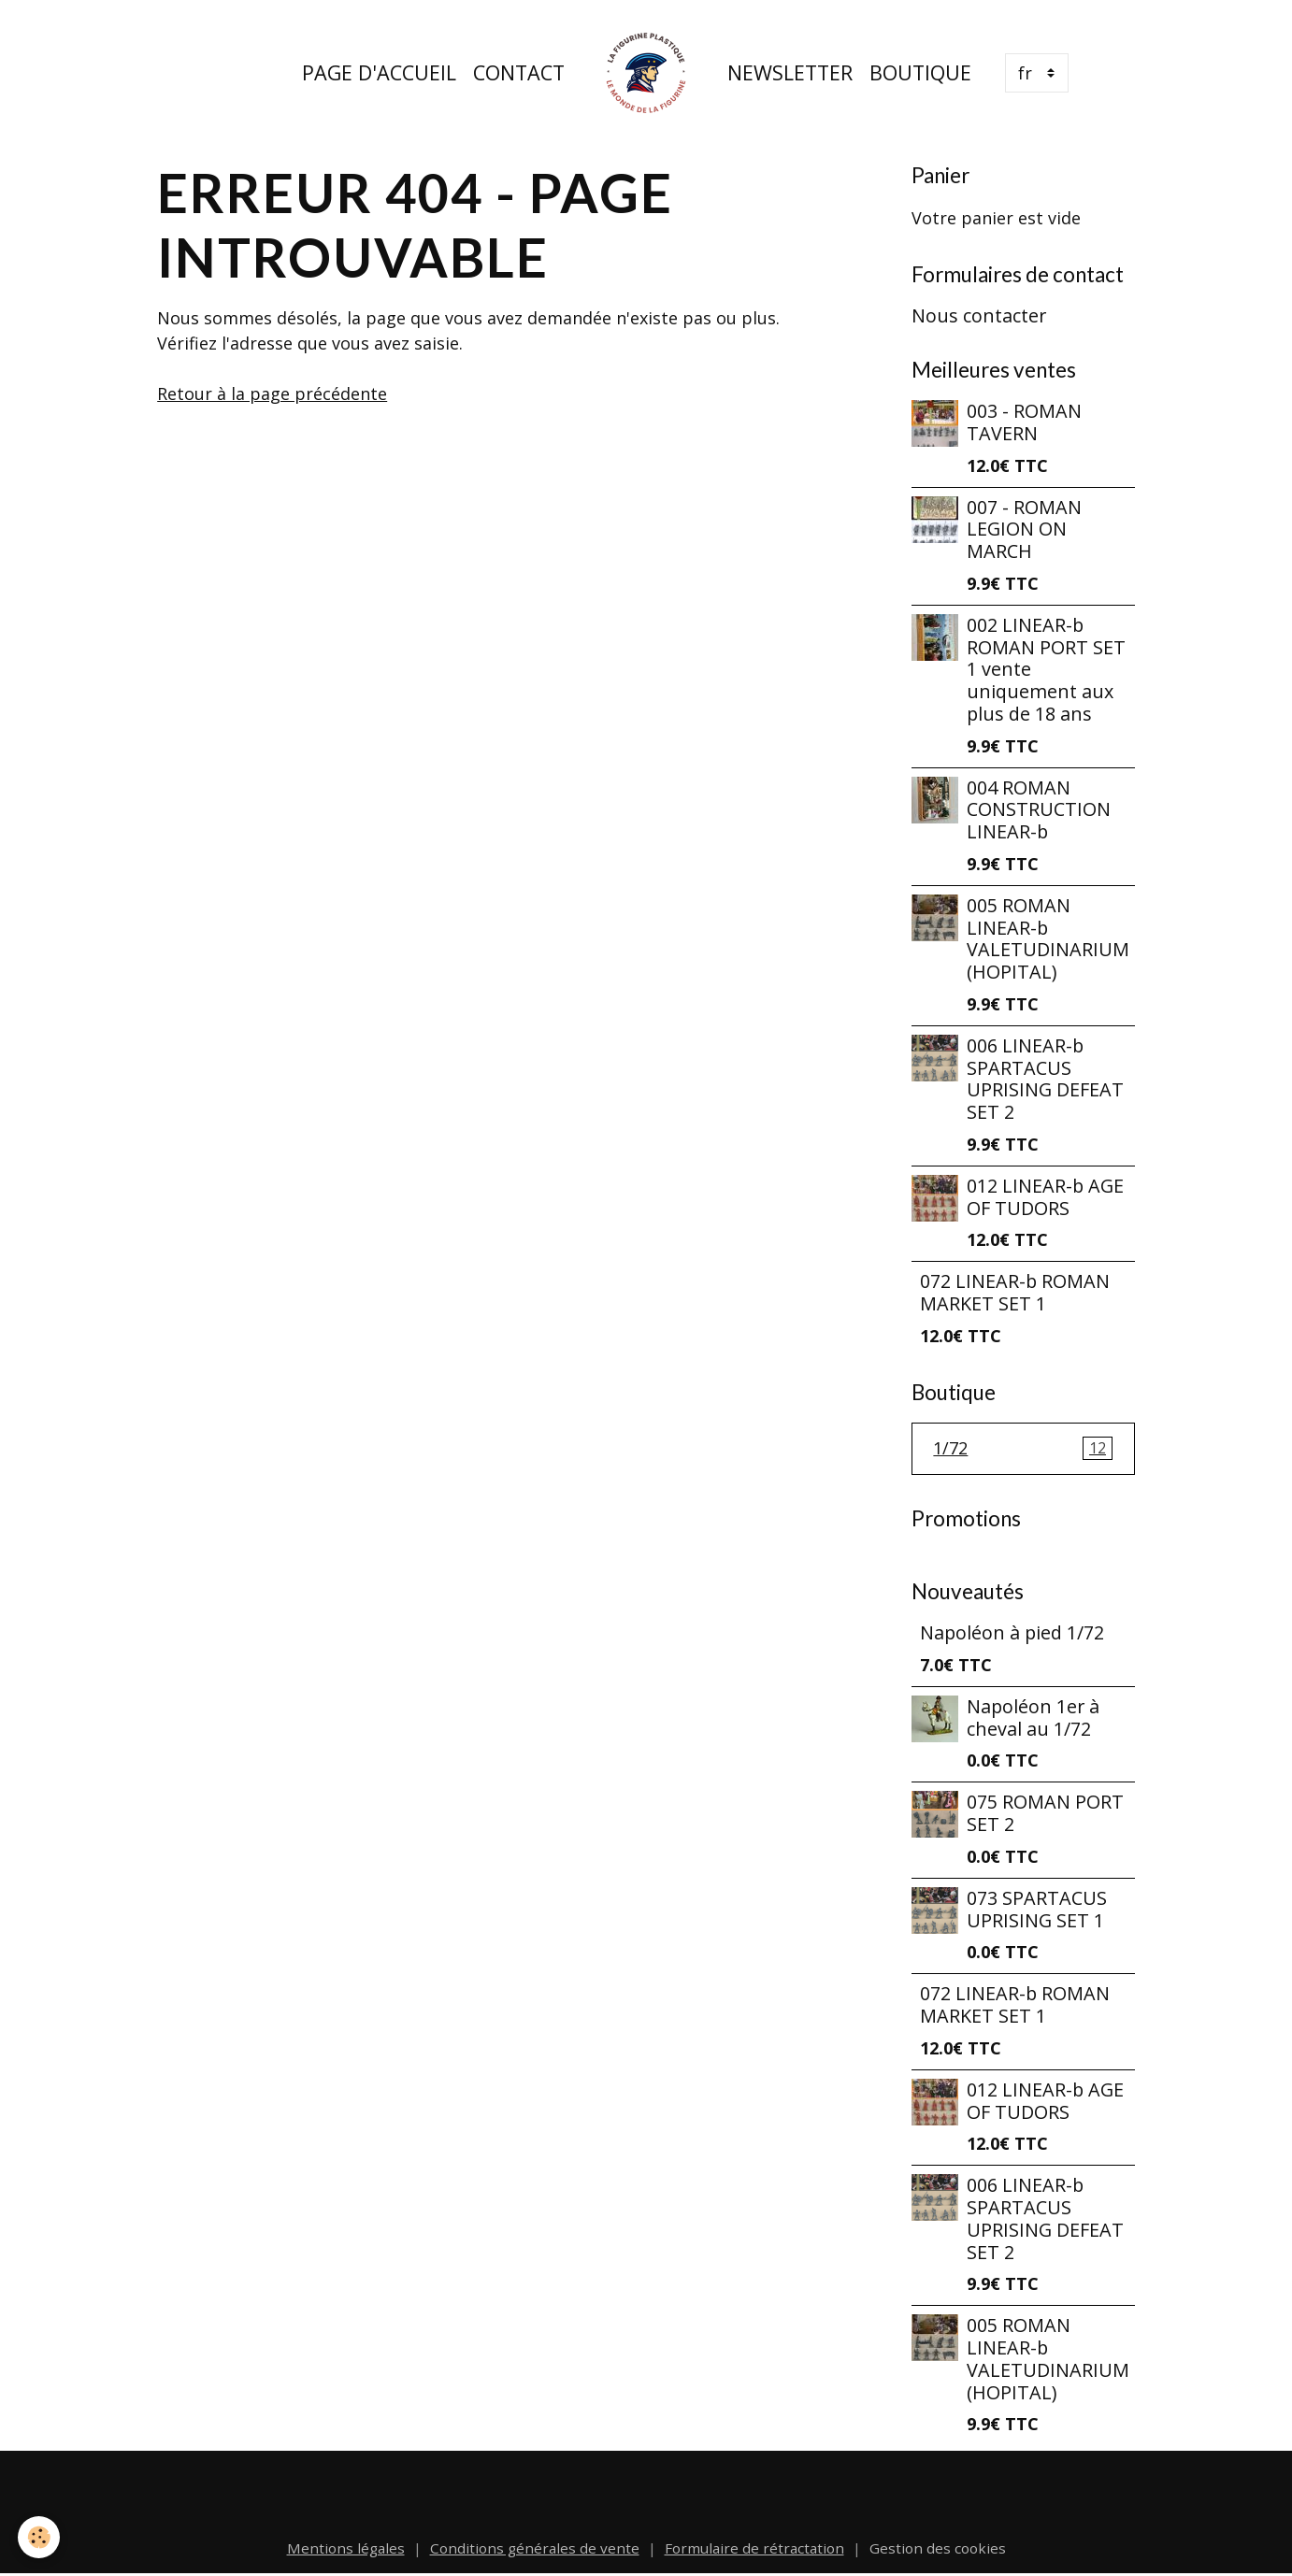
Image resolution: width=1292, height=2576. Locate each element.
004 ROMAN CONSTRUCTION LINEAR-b (1039, 810)
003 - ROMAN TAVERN (1024, 422)
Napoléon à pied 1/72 (1012, 1632)
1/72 (1023, 1449)
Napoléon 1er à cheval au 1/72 (1033, 1717)
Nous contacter (979, 315)
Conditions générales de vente (534, 2548)
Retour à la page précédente (272, 393)
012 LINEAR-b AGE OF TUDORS (1045, 1197)
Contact (519, 72)
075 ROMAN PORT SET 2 (1045, 1813)
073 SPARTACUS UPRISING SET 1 (1037, 1909)
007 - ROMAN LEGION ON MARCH (1024, 529)
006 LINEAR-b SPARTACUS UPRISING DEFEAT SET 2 (1045, 1078)
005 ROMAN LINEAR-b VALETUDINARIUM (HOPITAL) (1048, 938)
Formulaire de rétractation (754, 2548)
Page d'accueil (379, 72)
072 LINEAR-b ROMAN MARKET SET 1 (1015, 1292)
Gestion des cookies (937, 2548)
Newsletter (790, 72)
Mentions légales (346, 2548)
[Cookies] (40, 2537)
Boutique (920, 72)
